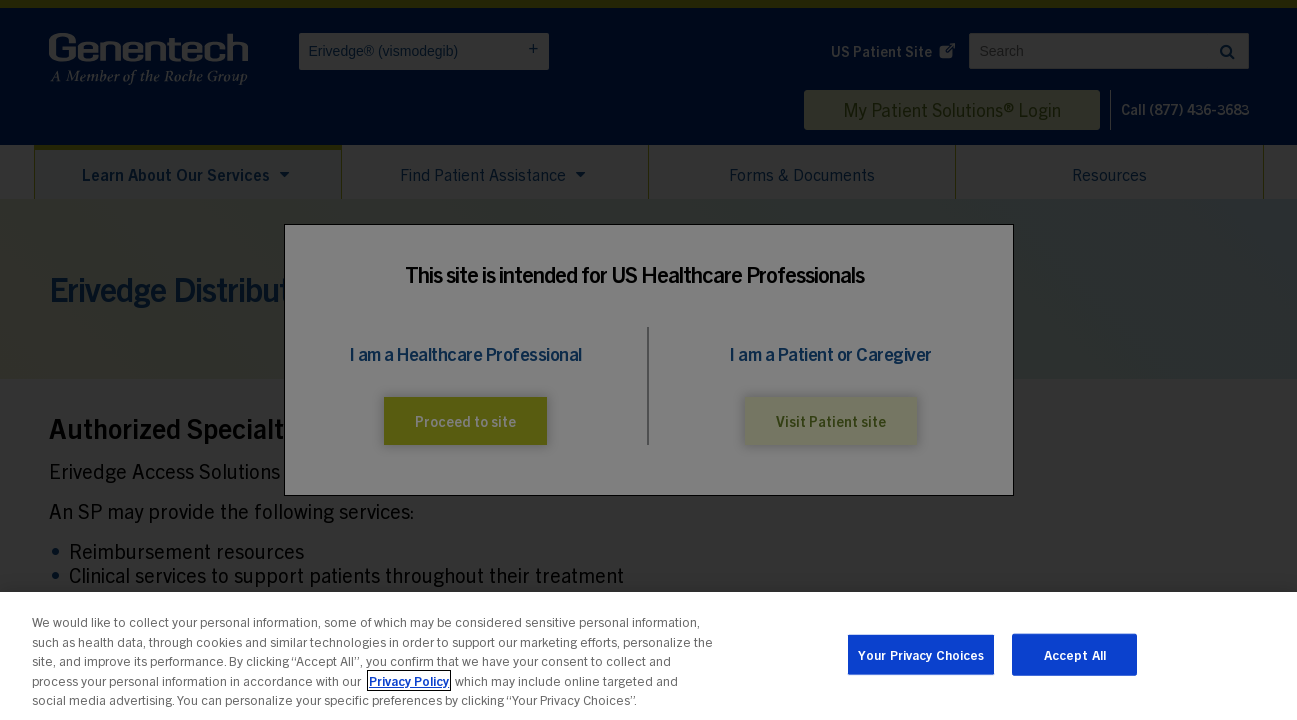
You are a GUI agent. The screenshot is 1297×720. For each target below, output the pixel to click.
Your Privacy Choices (921, 658)
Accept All (1075, 658)
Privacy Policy (409, 684)
